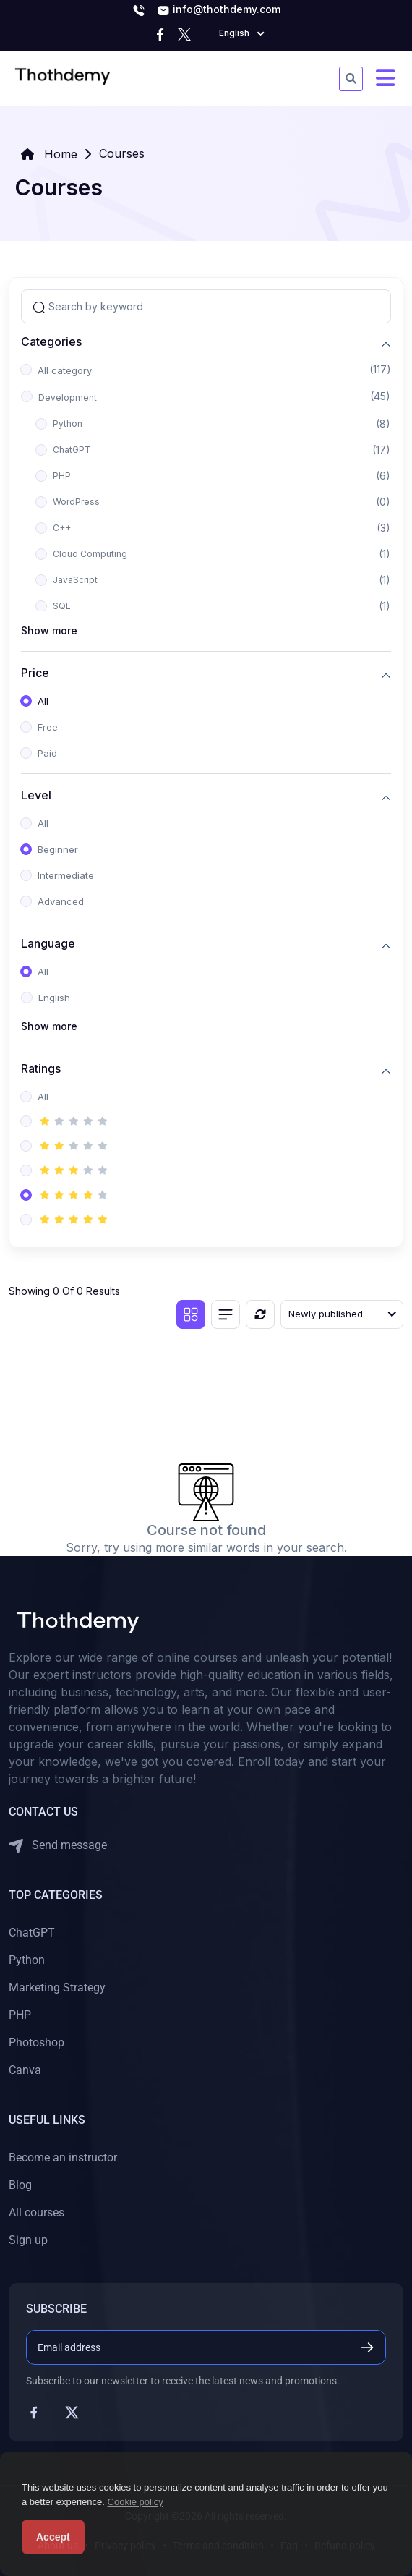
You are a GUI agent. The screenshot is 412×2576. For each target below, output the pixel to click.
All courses (36, 2212)
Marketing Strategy (57, 1987)
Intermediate (66, 875)
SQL (62, 605)
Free (48, 727)
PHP (62, 475)
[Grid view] (190, 1314)
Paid (47, 753)
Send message (58, 1845)
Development (67, 397)
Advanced (61, 901)
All (43, 701)
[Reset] (260, 1314)
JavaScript (75, 579)
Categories (51, 342)
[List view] (225, 1314)
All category (65, 370)
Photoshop (36, 2042)
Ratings (41, 1069)
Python (67, 423)
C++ (62, 527)
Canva (25, 2070)
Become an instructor (63, 2157)
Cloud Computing (90, 553)
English (54, 997)
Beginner (58, 849)
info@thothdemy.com (218, 10)
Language (48, 944)
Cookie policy (135, 2501)
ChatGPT (72, 449)
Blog (20, 2185)
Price (35, 673)
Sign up (28, 2240)
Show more (49, 630)
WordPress (76, 501)
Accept (53, 2537)
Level (36, 795)
